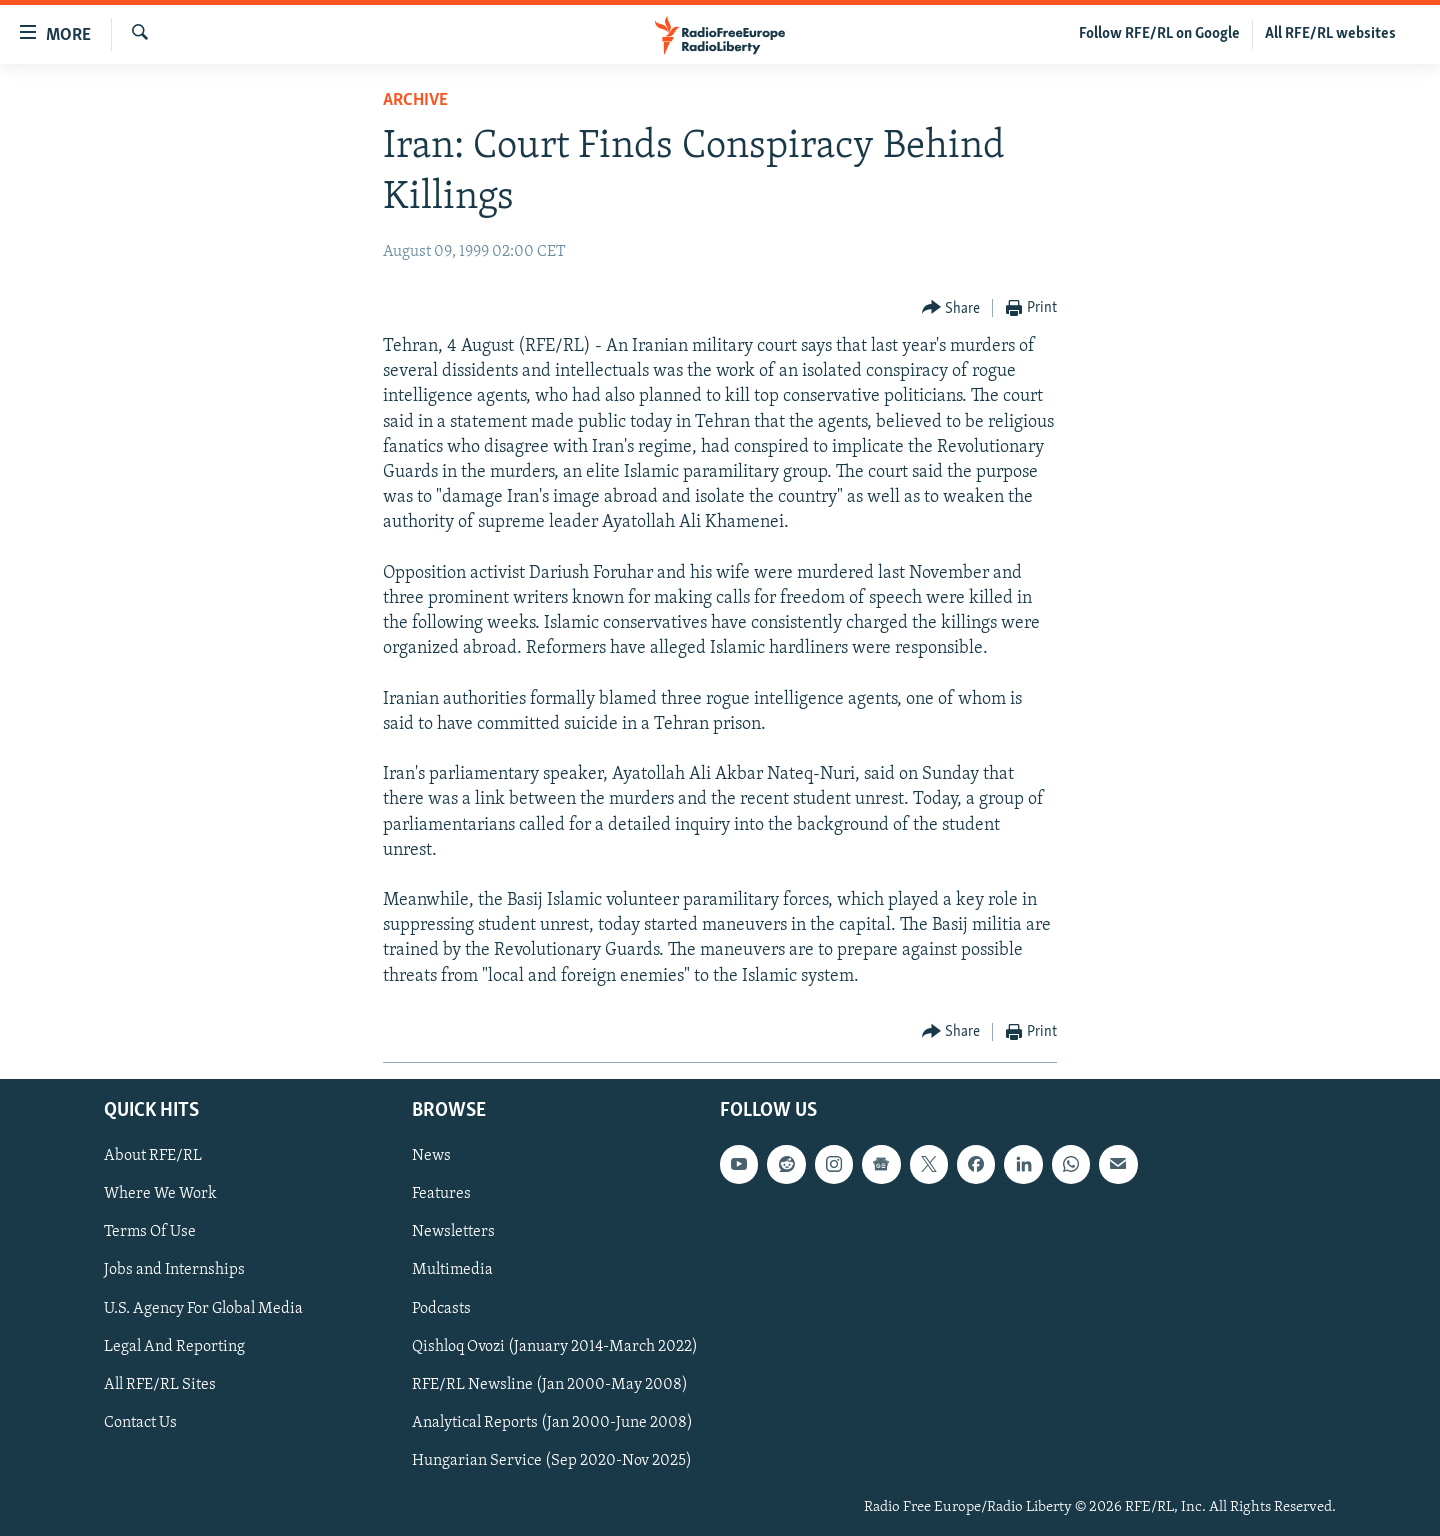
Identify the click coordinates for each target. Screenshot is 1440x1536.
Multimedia (452, 1270)
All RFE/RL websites (1330, 34)
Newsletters (453, 1232)
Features (441, 1194)
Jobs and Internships (174, 1270)
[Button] (951, 308)
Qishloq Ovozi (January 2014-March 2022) (555, 1347)
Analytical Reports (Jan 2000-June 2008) (552, 1423)
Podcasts (441, 1308)
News (431, 1156)
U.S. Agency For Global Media (203, 1308)
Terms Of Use (150, 1232)
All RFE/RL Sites (160, 1385)
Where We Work (160, 1194)
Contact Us (140, 1423)
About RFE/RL (153, 1156)
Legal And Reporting (174, 1347)
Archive (415, 100)
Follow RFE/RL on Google (1159, 34)
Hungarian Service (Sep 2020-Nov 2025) (552, 1461)
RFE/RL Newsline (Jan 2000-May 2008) (550, 1385)
